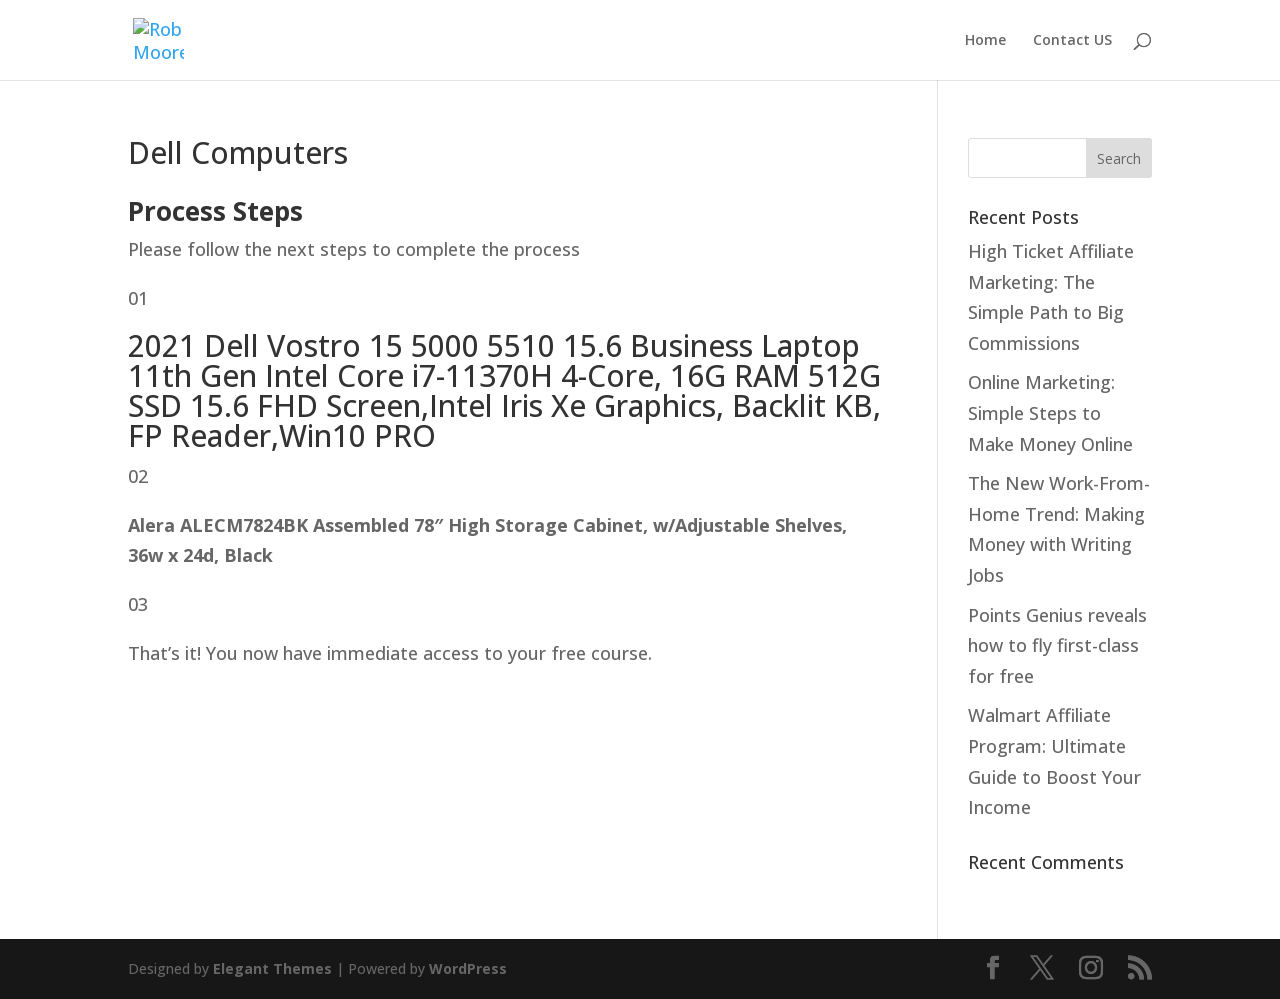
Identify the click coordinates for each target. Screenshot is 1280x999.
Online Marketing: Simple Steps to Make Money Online (1050, 412)
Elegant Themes (272, 968)
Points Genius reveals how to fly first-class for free (1057, 645)
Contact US (1072, 41)
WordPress (468, 968)
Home (985, 41)
